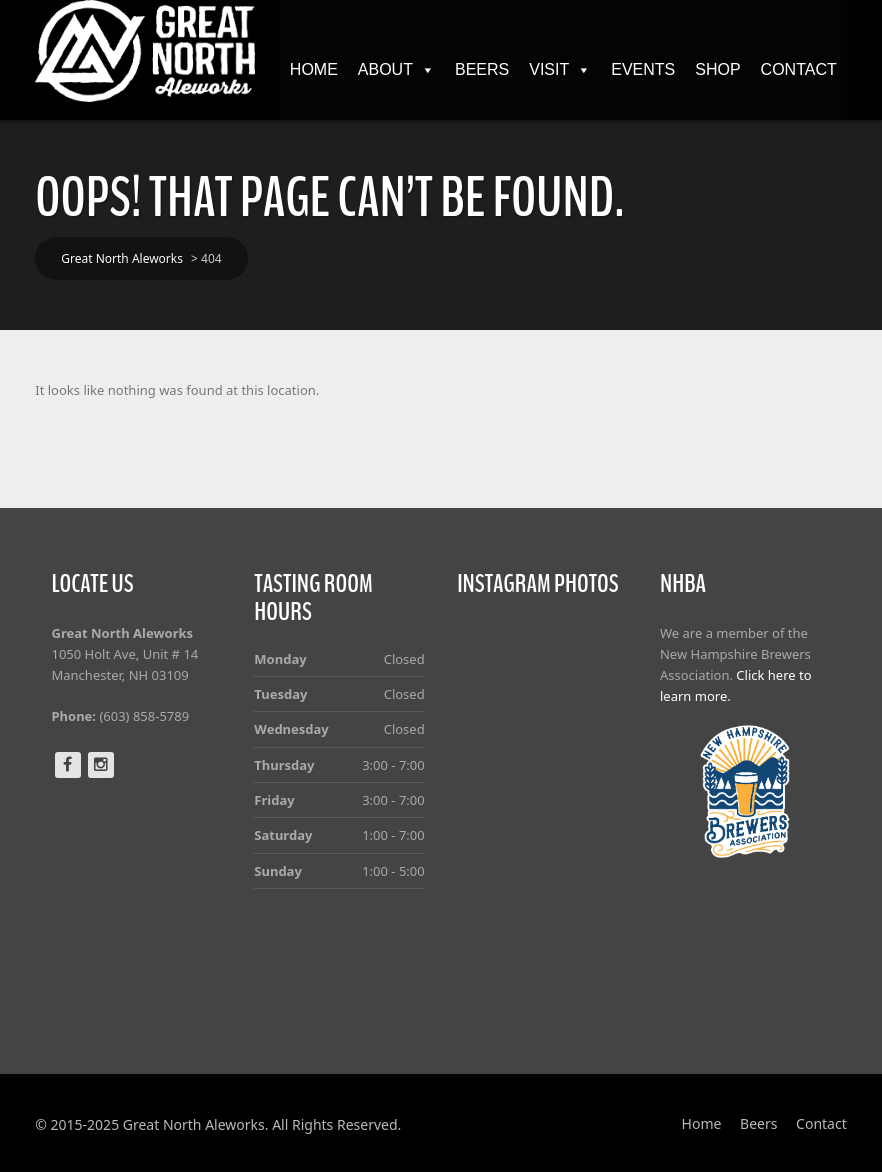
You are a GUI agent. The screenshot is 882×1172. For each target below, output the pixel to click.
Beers (482, 69)
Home (314, 69)
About (396, 69)
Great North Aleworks (122, 258)
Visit (560, 69)
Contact (799, 69)
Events (643, 69)
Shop (717, 69)
